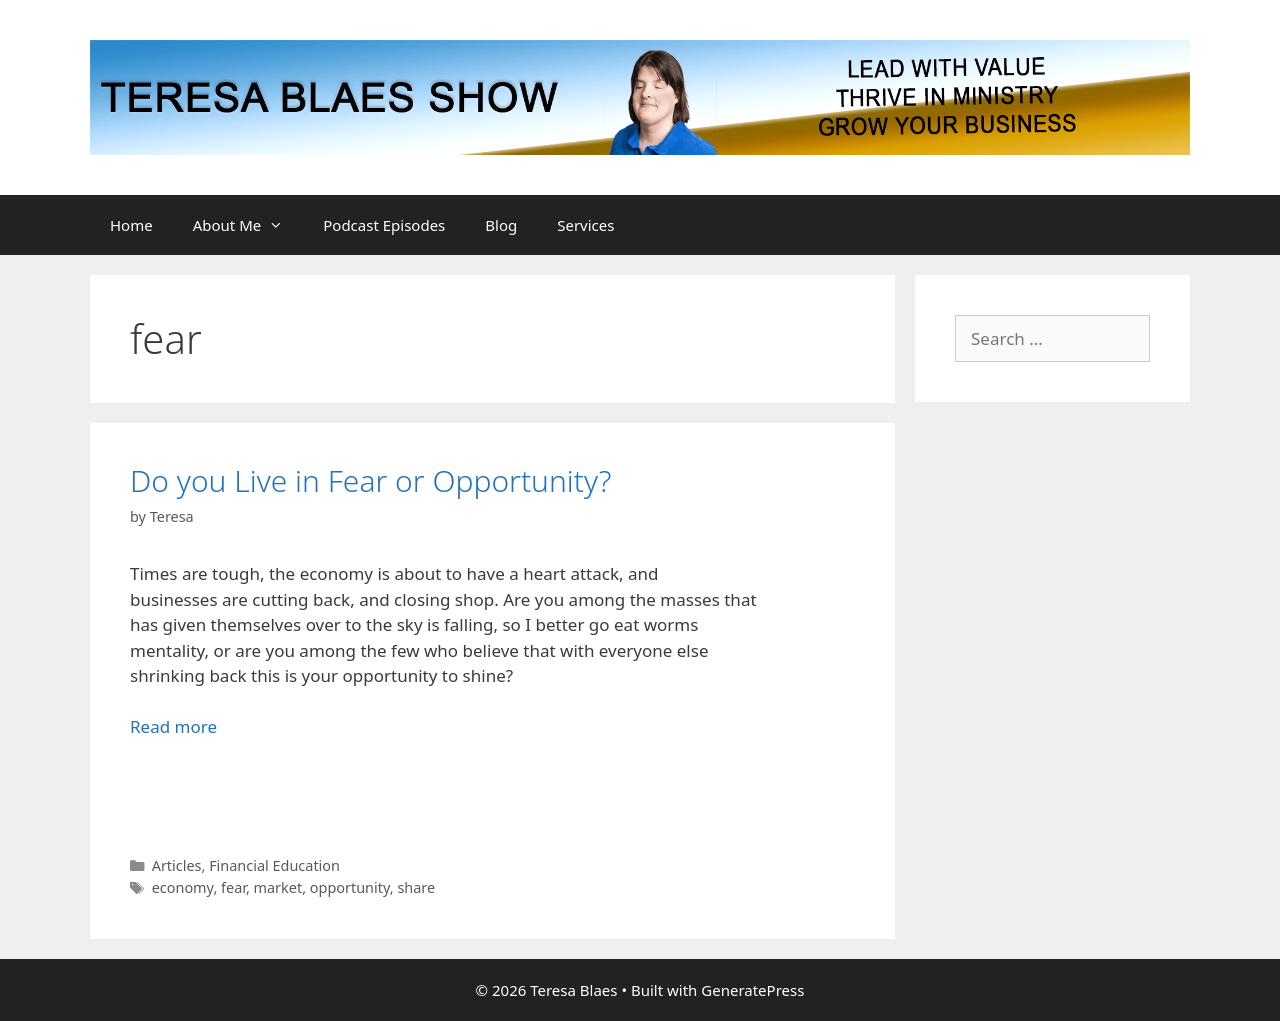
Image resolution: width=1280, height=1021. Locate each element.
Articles (177, 865)
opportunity (350, 887)
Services (585, 225)
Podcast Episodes (384, 225)
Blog (501, 225)
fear (233, 887)
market (278, 887)
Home (131, 225)
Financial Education (274, 865)
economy (183, 887)
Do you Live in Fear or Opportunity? (370, 480)
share (416, 887)
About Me (248, 225)
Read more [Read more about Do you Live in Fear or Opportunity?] (173, 726)
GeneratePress (752, 990)
